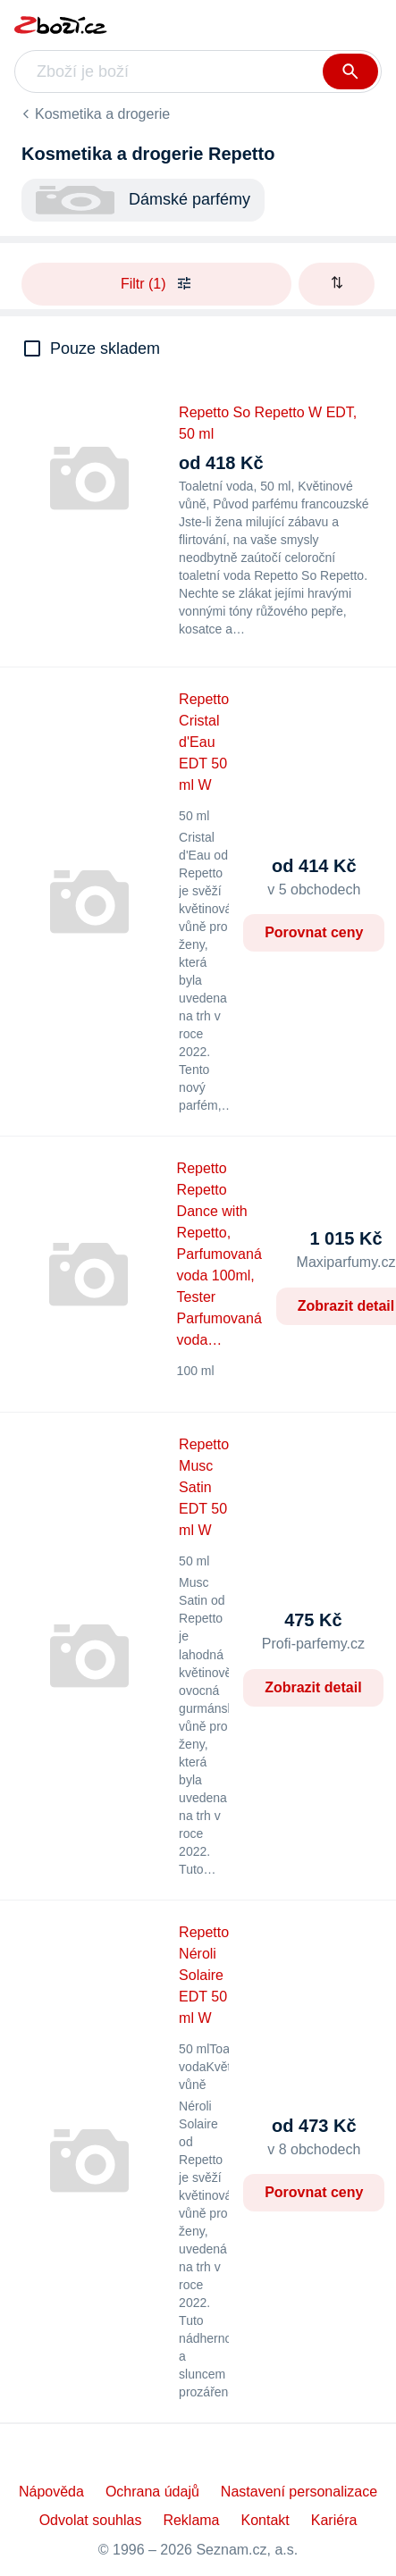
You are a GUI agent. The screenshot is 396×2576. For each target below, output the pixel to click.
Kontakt (265, 2520)
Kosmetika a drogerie (102, 114)
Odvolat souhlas (90, 2520)
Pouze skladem (105, 348)
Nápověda (51, 2491)
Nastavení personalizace (299, 2491)
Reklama (191, 2520)
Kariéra (334, 2520)
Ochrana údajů (152, 2491)
